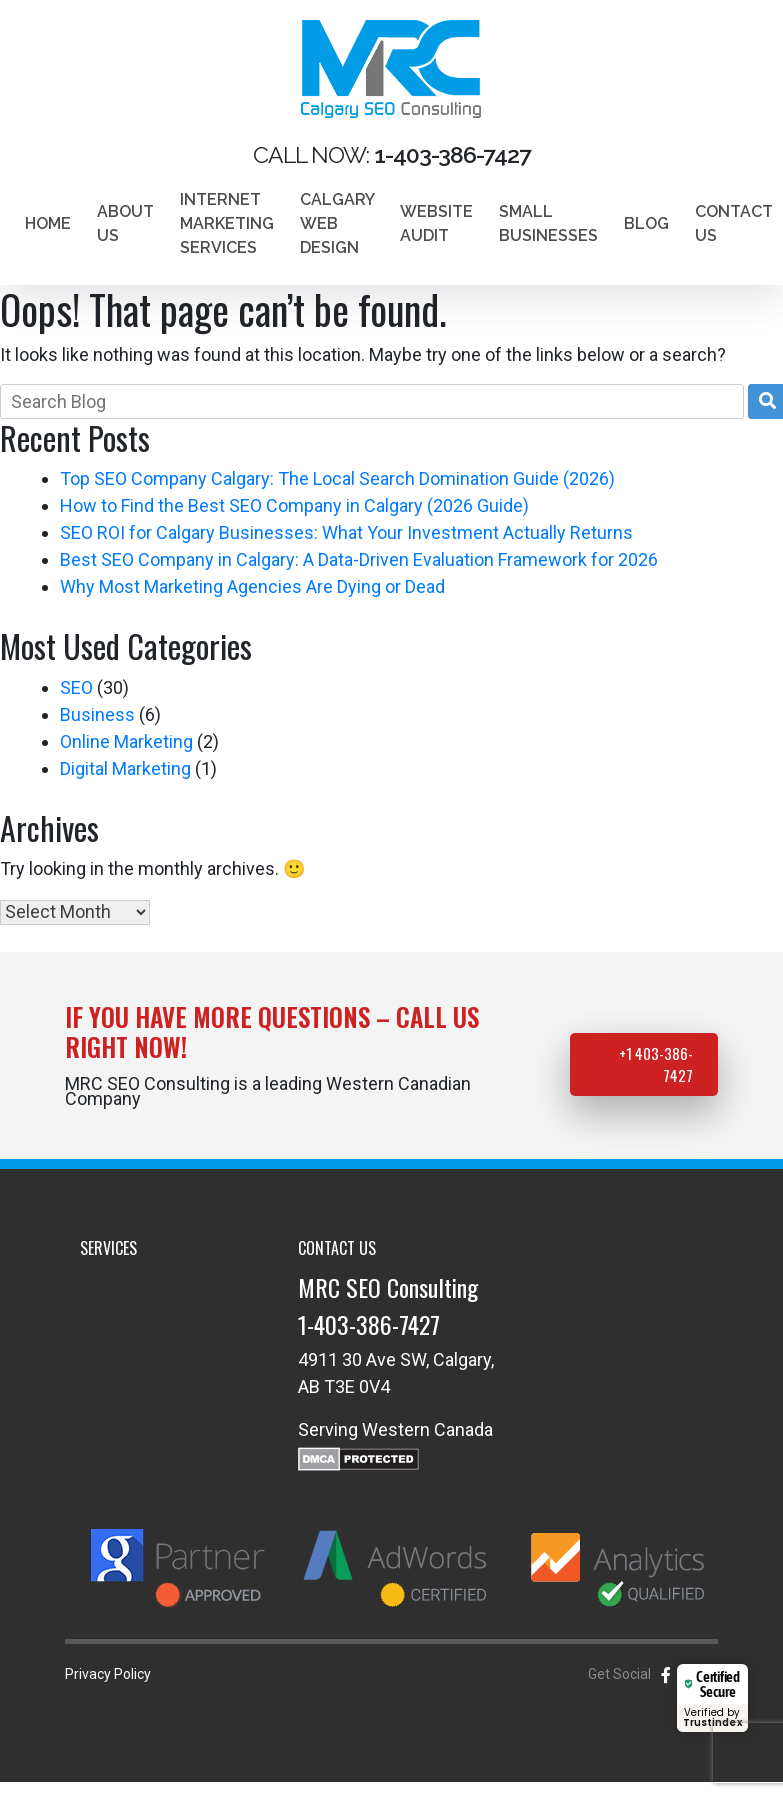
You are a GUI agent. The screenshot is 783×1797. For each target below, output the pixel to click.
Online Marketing (126, 741)
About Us (125, 223)
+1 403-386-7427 (656, 1064)
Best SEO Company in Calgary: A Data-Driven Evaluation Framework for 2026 (359, 559)
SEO (76, 687)
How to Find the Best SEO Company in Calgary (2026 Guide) (294, 505)
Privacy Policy (108, 1674)
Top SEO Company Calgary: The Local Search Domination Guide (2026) (337, 478)
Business (97, 714)
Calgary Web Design (337, 223)
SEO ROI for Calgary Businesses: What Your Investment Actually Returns (346, 532)
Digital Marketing (125, 768)
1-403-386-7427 (369, 1324)
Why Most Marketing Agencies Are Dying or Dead (252, 586)
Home (48, 223)
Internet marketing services (227, 223)
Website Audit (436, 223)
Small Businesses (548, 223)
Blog (646, 223)
